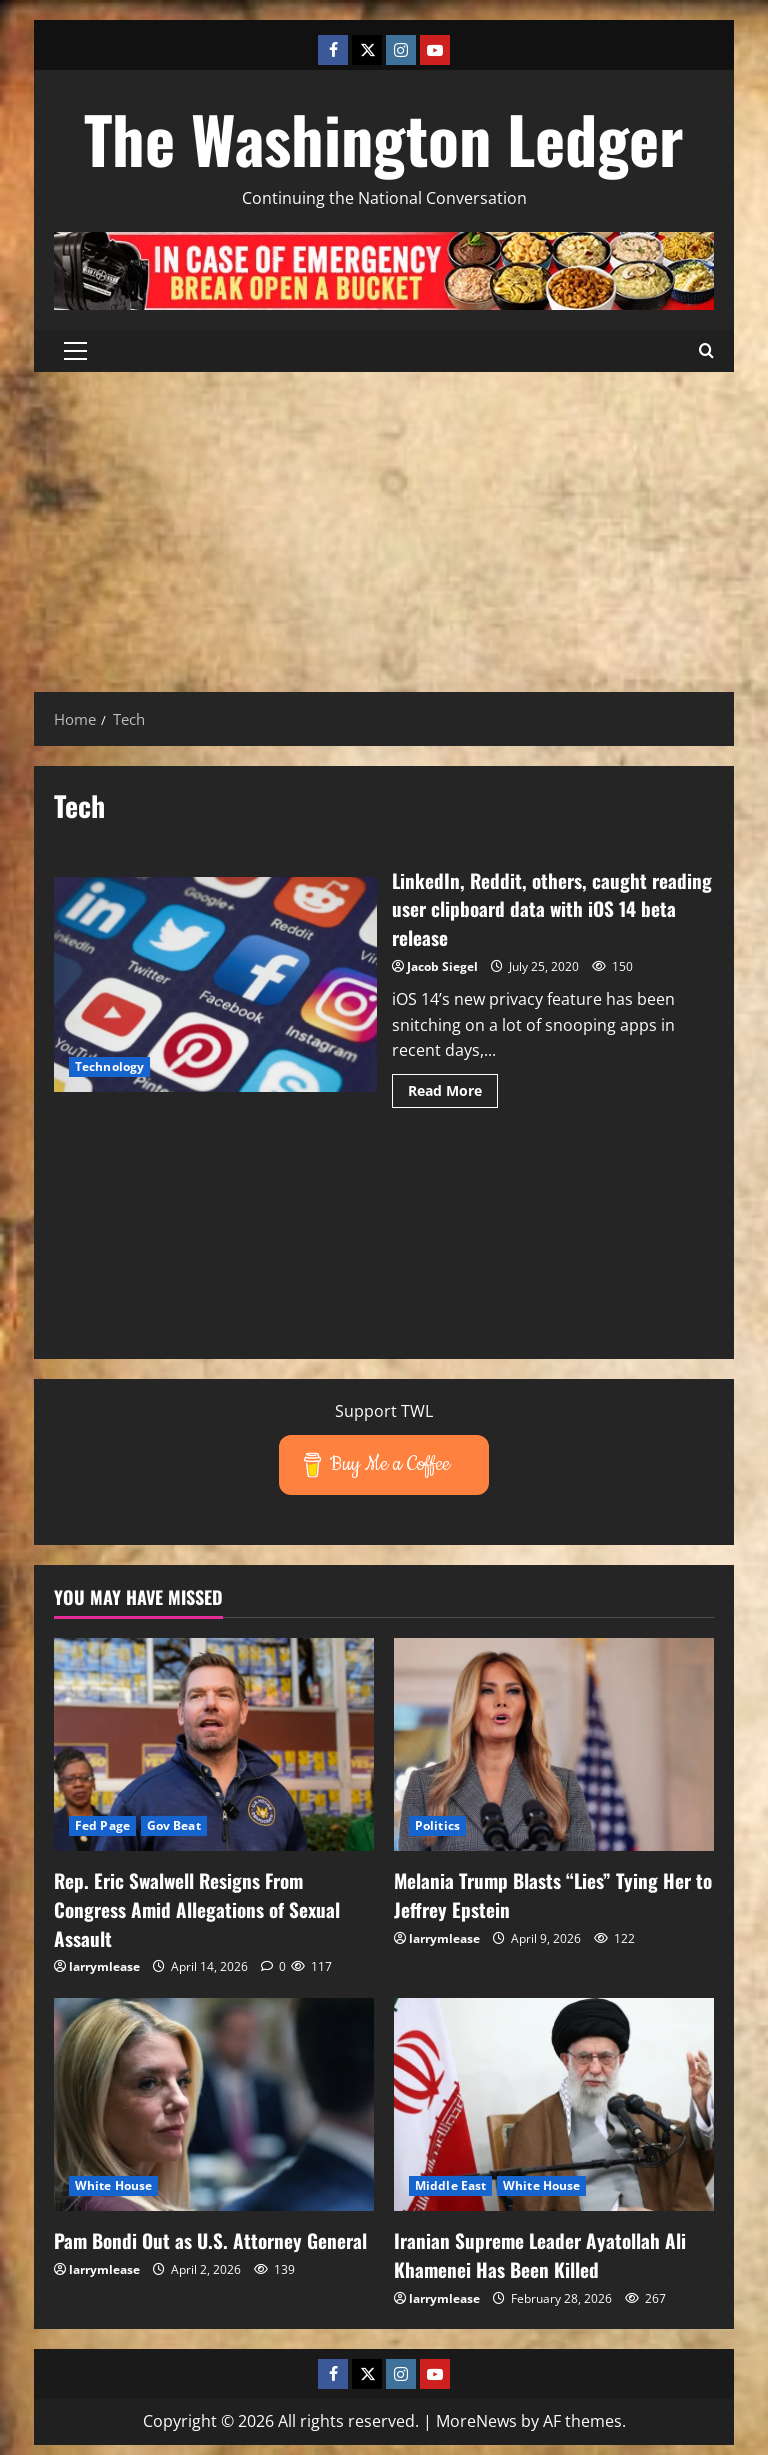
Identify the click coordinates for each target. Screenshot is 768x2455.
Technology (109, 1065)
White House (113, 2181)
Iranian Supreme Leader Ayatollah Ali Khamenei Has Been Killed (543, 2250)
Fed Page (102, 1823)
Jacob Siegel (442, 964)
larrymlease (104, 1962)
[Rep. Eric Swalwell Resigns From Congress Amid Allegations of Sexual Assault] (214, 1742)
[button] (75, 351)
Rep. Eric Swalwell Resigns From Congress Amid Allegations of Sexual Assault (200, 1906)
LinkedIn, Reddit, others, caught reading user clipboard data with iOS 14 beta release (215, 983)
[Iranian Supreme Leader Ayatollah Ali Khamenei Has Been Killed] (554, 2099)
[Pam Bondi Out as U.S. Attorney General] (214, 2099)
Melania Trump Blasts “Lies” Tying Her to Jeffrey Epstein (545, 1892)
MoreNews (476, 2415)
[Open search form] (706, 351)
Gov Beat (174, 1823)
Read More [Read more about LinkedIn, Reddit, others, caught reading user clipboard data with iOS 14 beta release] (453, 1092)
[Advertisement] (384, 522)
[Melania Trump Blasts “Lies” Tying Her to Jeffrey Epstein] (554, 1742)
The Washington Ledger (384, 138)
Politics (437, 1823)
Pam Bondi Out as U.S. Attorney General (181, 2250)
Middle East (450, 2181)
